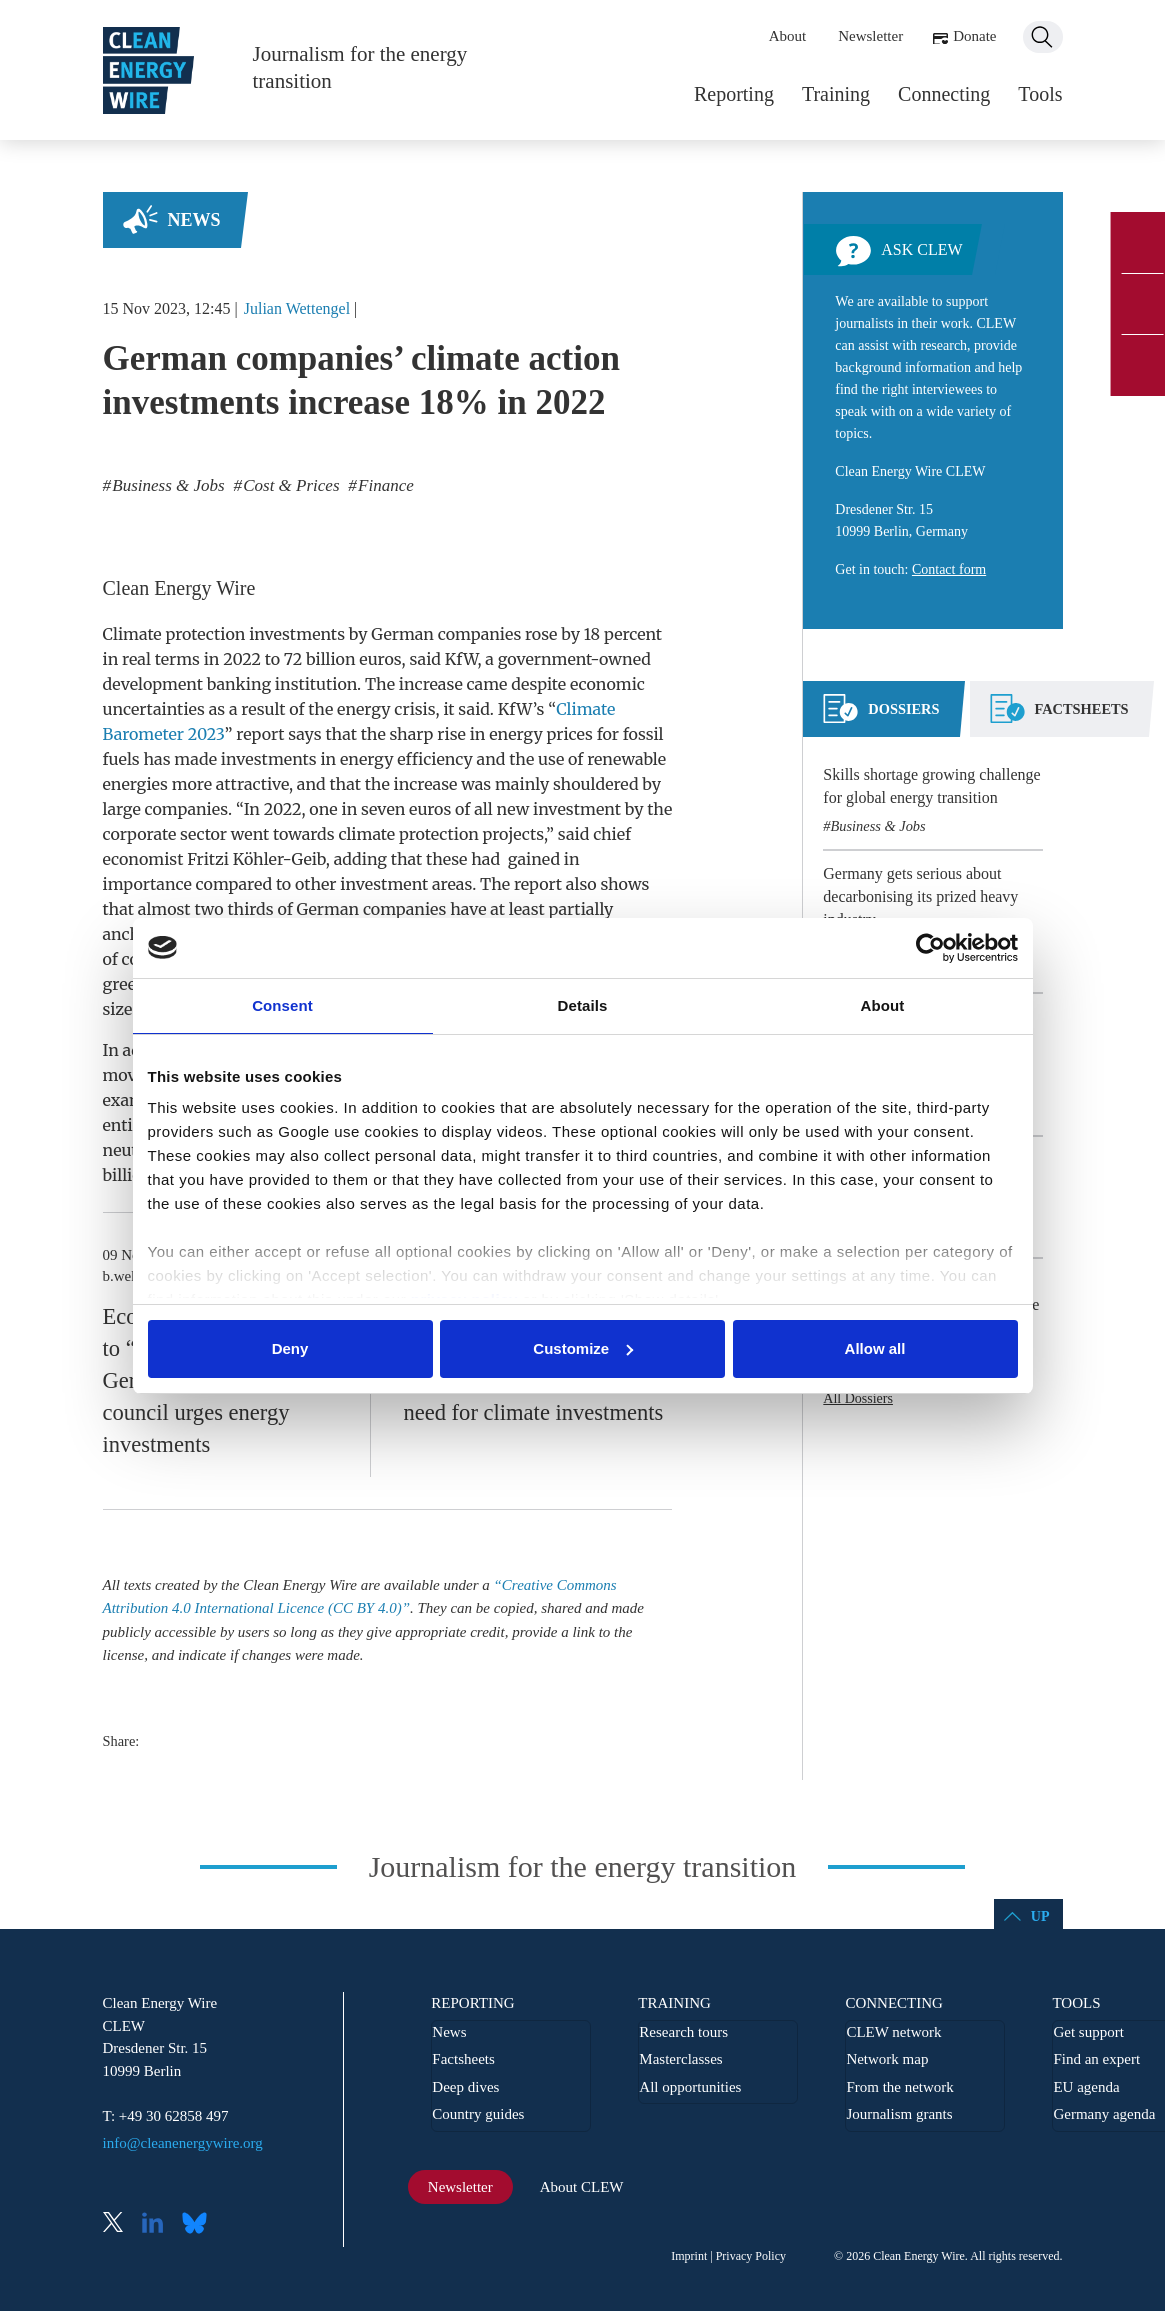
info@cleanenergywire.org (183, 2143)
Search (1043, 37)
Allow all (875, 1348)
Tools (1040, 94)
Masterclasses (680, 2059)
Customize (583, 1348)
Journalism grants (899, 2114)
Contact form (949, 569)
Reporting (734, 94)
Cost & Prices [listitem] (289, 485)
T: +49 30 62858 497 (166, 2116)
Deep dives (465, 2087)
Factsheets (463, 2059)
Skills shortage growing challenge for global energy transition (931, 786)
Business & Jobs (878, 826)
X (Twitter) (121, 2224)
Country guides (478, 2114)
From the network (899, 2087)
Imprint (689, 2256)
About (788, 36)
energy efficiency (406, 759)
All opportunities (690, 2087)
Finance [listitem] (384, 485)
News (194, 220)
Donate (974, 36)
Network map (887, 2059)
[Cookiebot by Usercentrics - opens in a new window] (930, 948)
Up (1040, 1916)
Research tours (683, 2032)
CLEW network (893, 2032)
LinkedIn (160, 2224)
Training (836, 94)
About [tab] (883, 1005)
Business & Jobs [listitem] (166, 485)
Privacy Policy (751, 2256)
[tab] (881, 717)
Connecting (944, 94)
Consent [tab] (282, 1005)
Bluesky (200, 2224)
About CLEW (582, 2187)
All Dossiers (858, 1398)
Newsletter (870, 36)
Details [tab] (583, 1005)
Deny (290, 1348)
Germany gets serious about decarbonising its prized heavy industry (920, 896)
